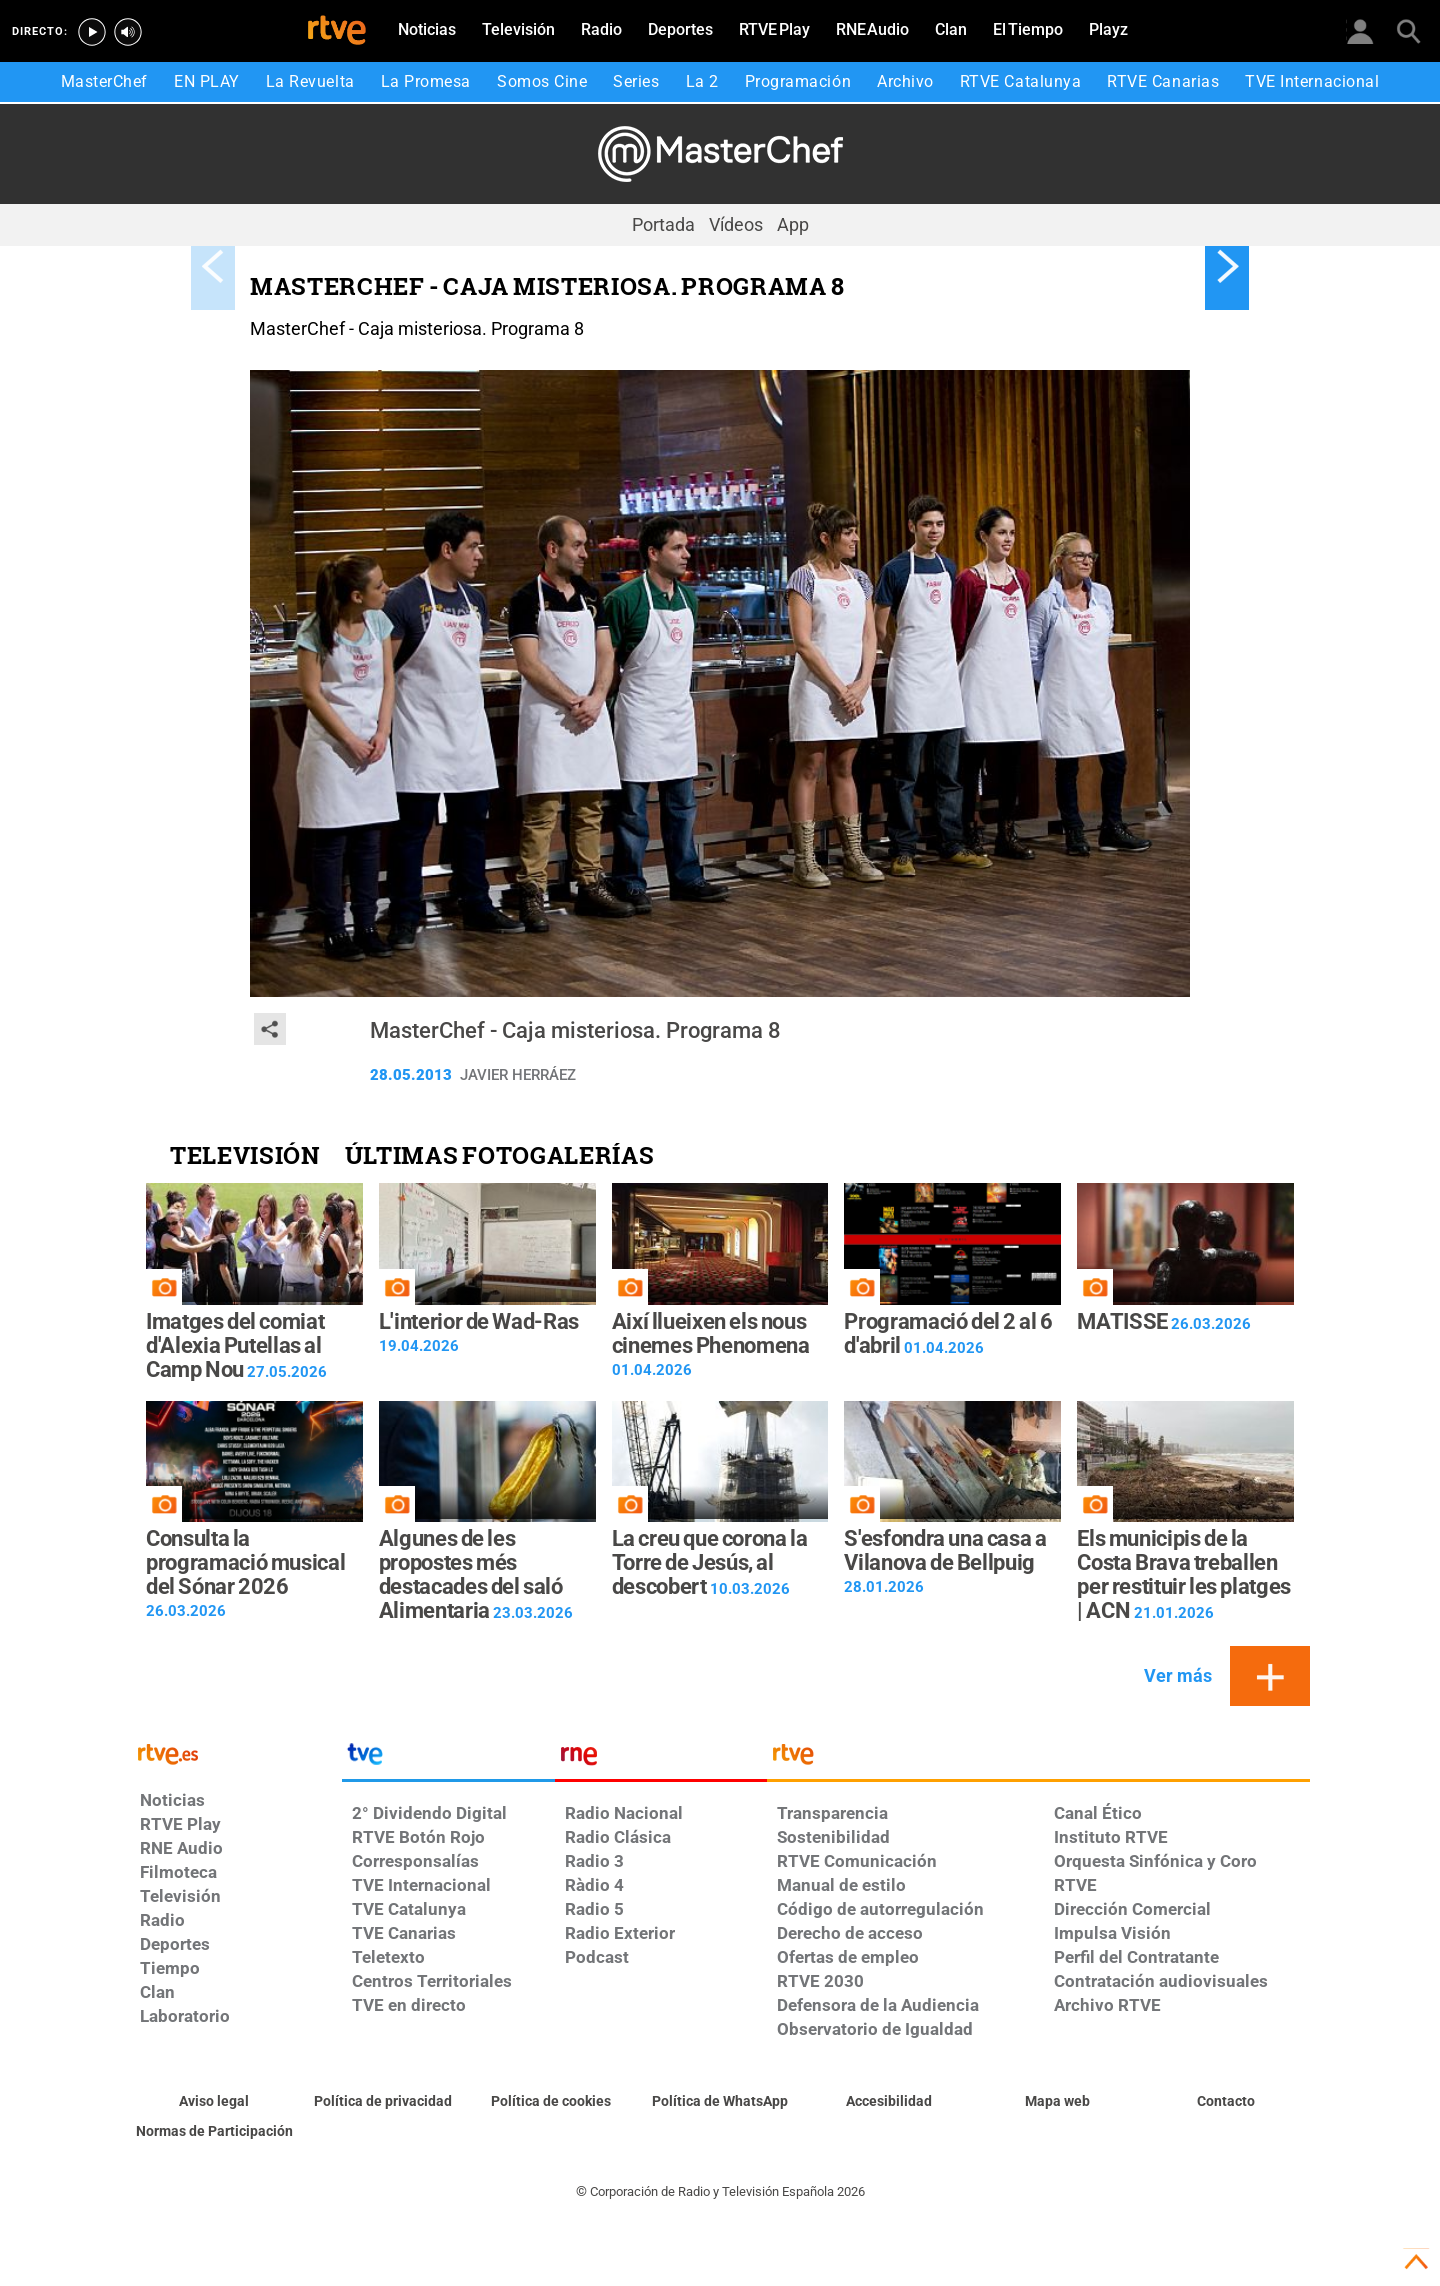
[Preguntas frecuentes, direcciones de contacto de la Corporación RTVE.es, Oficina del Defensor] (1225, 2102)
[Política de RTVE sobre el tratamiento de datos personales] (383, 2102)
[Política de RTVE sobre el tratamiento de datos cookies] (551, 2102)
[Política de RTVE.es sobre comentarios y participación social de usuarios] (214, 2132)
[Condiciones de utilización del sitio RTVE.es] (214, 2102)
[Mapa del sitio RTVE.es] (1057, 2102)
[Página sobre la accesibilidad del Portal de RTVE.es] (888, 2102)
